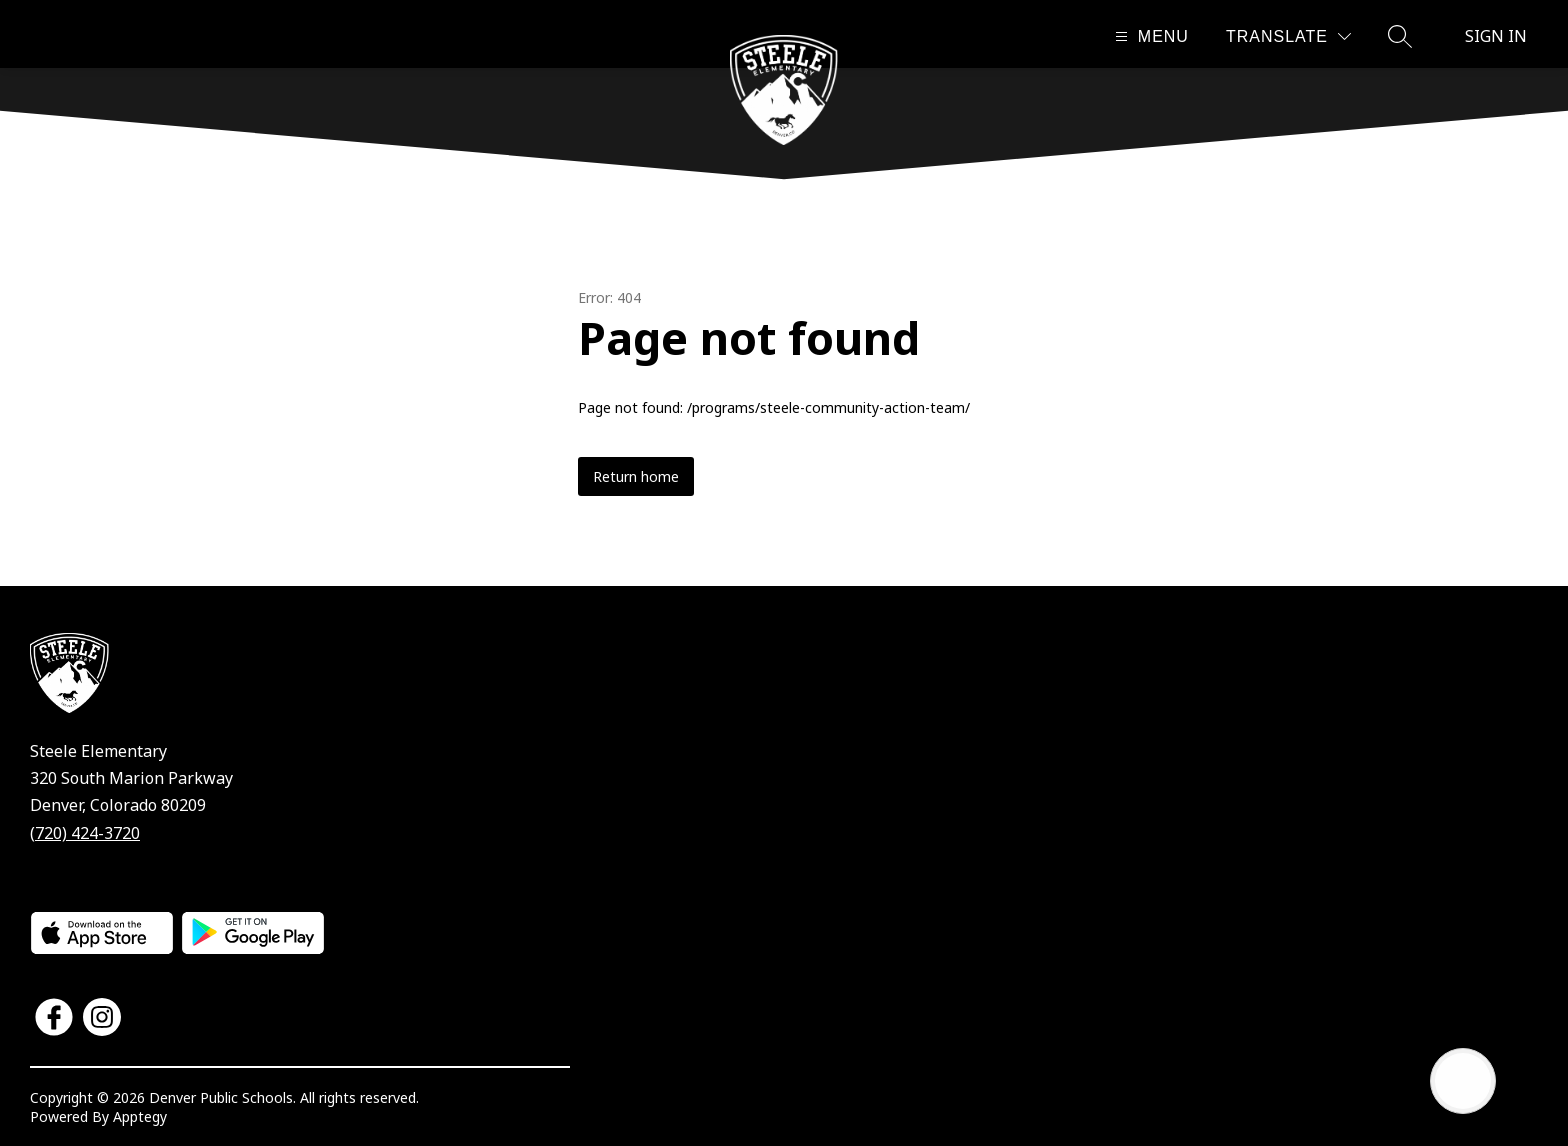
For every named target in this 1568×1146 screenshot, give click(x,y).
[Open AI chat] (1463, 1081)
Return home (636, 476)
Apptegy (140, 1116)
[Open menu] (1149, 36)
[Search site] (1400, 36)
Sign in (1496, 36)
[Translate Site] (1288, 36)
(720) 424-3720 (85, 833)
